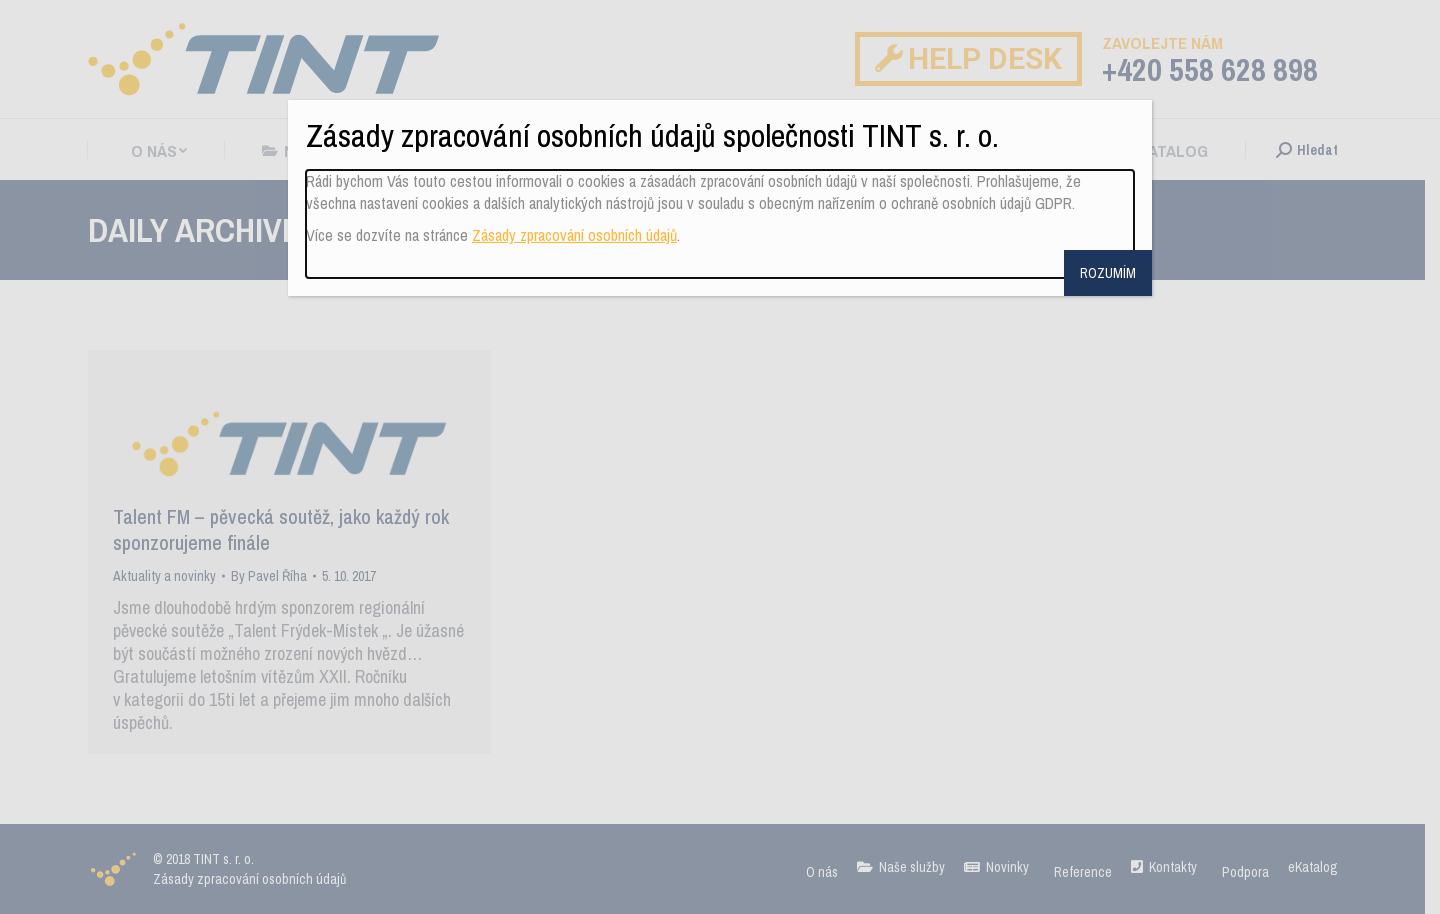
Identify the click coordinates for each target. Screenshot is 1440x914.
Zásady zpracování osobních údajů (574, 235)
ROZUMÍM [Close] (1108, 273)
